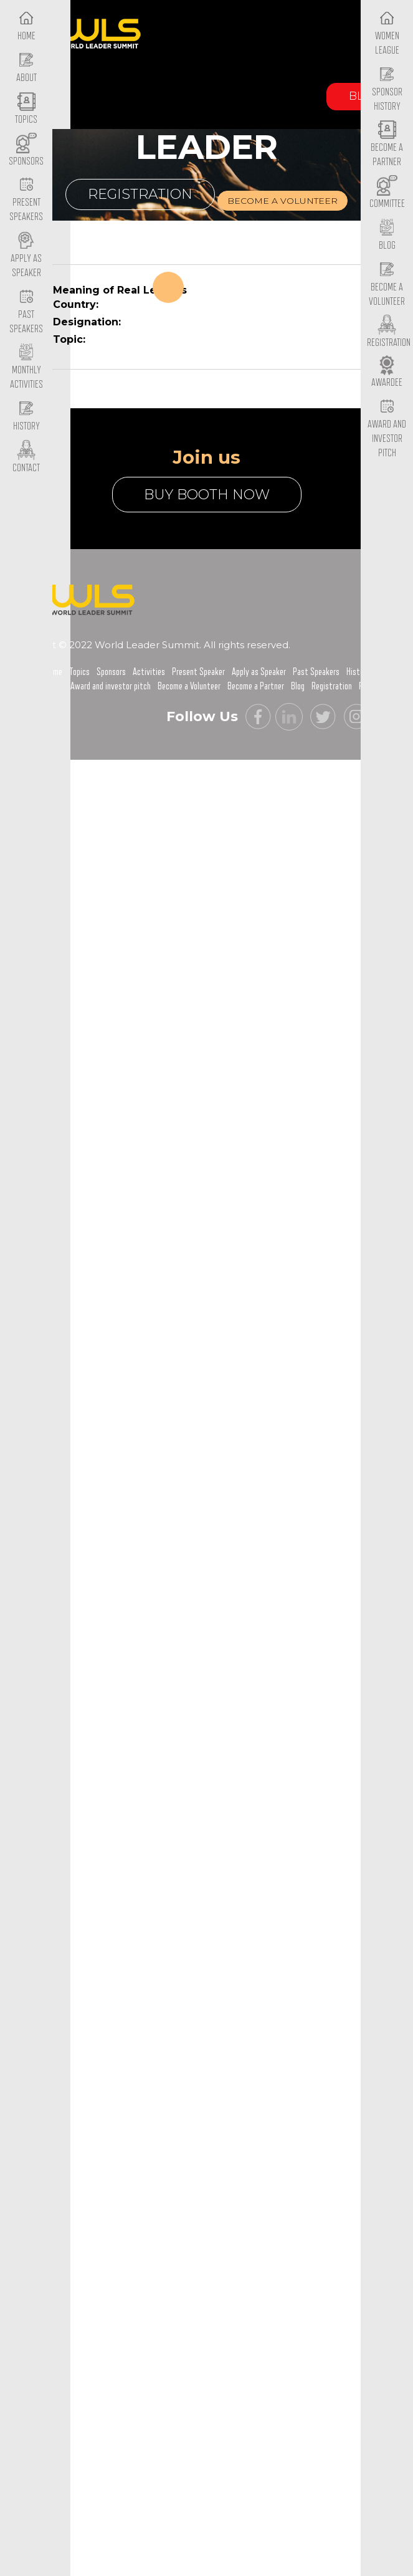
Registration (140, 194)
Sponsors (111, 672)
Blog (298, 686)
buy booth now (207, 494)
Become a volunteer (282, 200)
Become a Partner (387, 145)
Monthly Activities (26, 367)
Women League (387, 33)
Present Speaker (198, 672)
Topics (79, 672)
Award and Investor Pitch (387, 428)
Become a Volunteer (387, 284)
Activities (149, 672)
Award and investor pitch (110, 686)
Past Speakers (26, 311)
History (358, 672)
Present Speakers (26, 200)
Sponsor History (387, 89)
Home (53, 672)
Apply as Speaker (26, 255)
